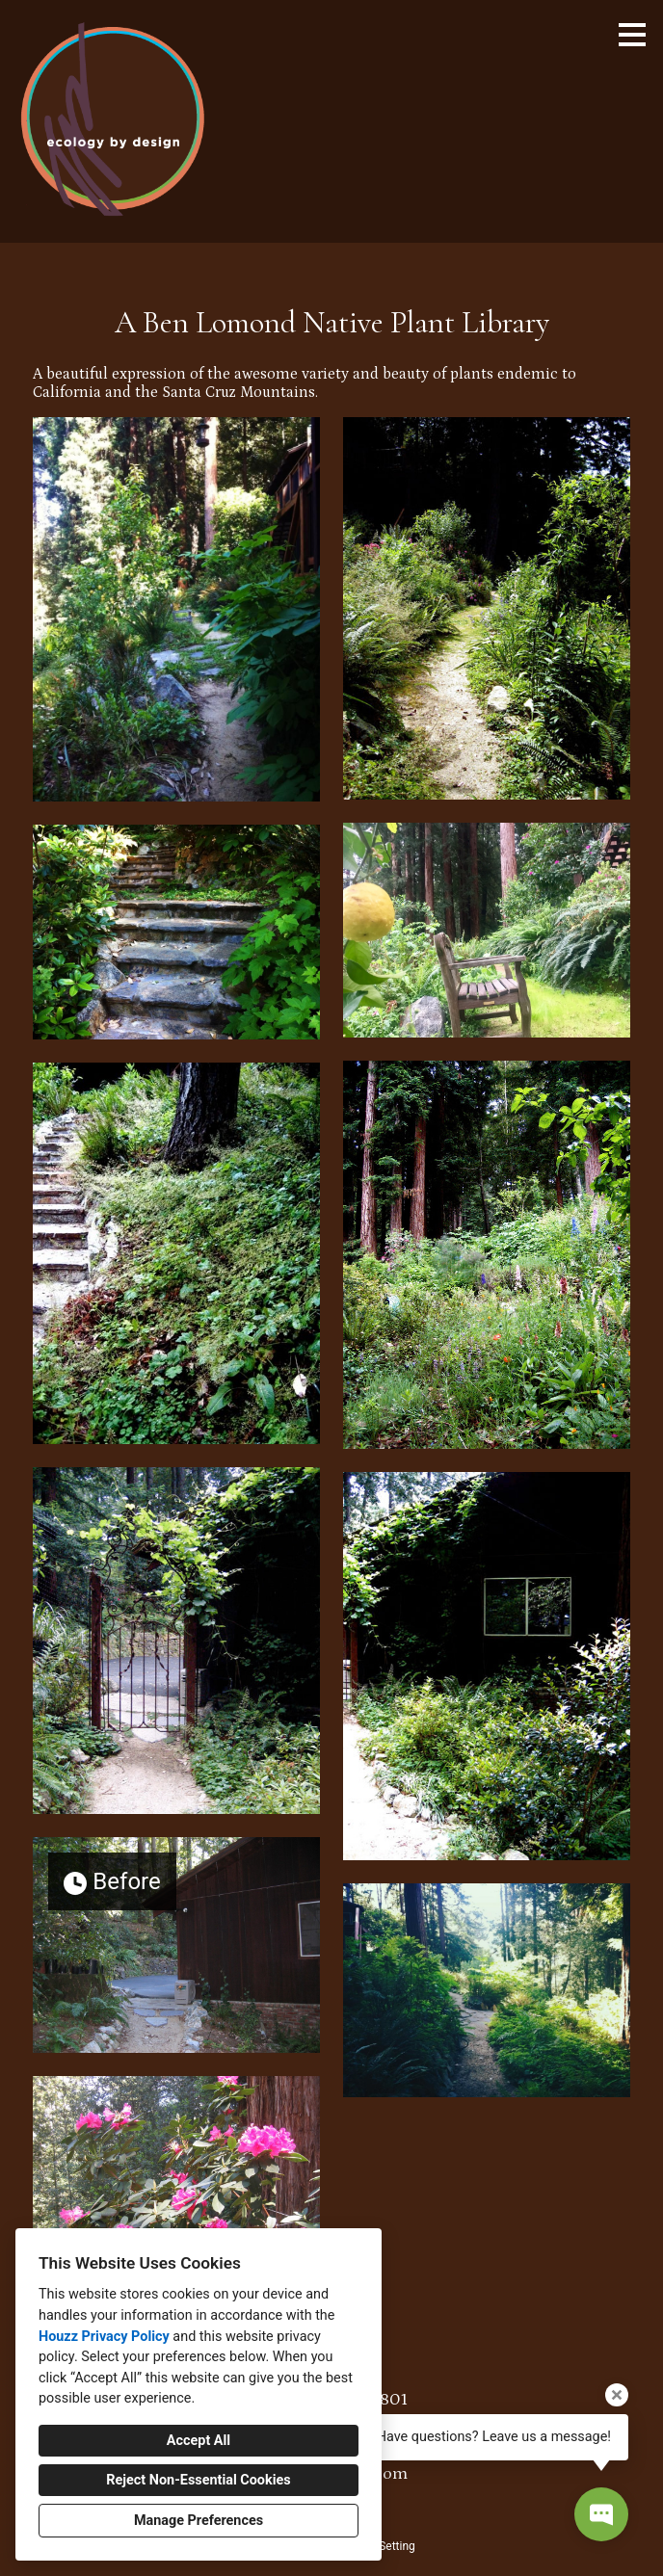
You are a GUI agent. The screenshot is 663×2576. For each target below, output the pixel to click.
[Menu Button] (632, 34)
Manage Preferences (198, 2520)
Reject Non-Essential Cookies (198, 2480)
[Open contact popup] (601, 2514)
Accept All (198, 2440)
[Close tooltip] (616, 2394)
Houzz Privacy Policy (104, 2336)
